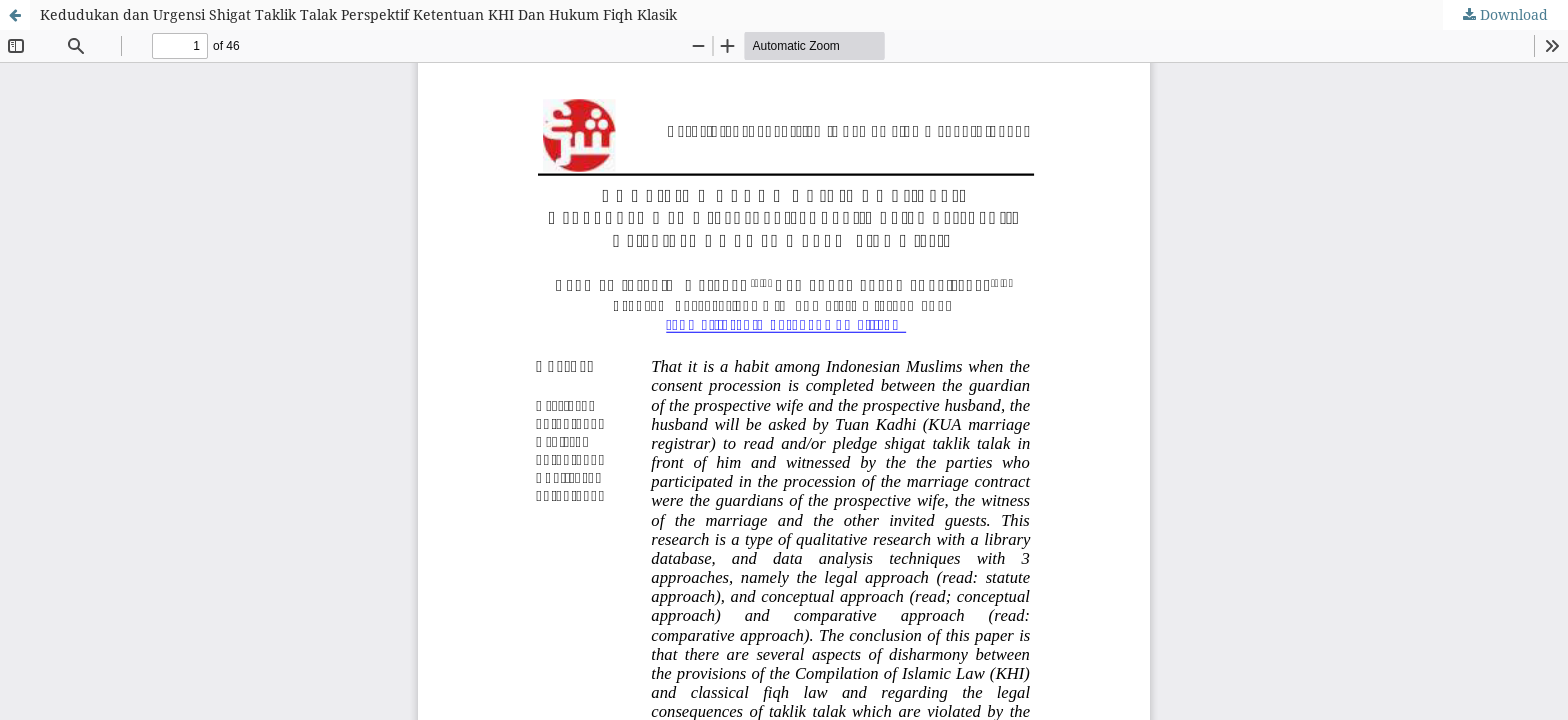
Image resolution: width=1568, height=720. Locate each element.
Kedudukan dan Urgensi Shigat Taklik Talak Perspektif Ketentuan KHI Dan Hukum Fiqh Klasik (358, 14)
